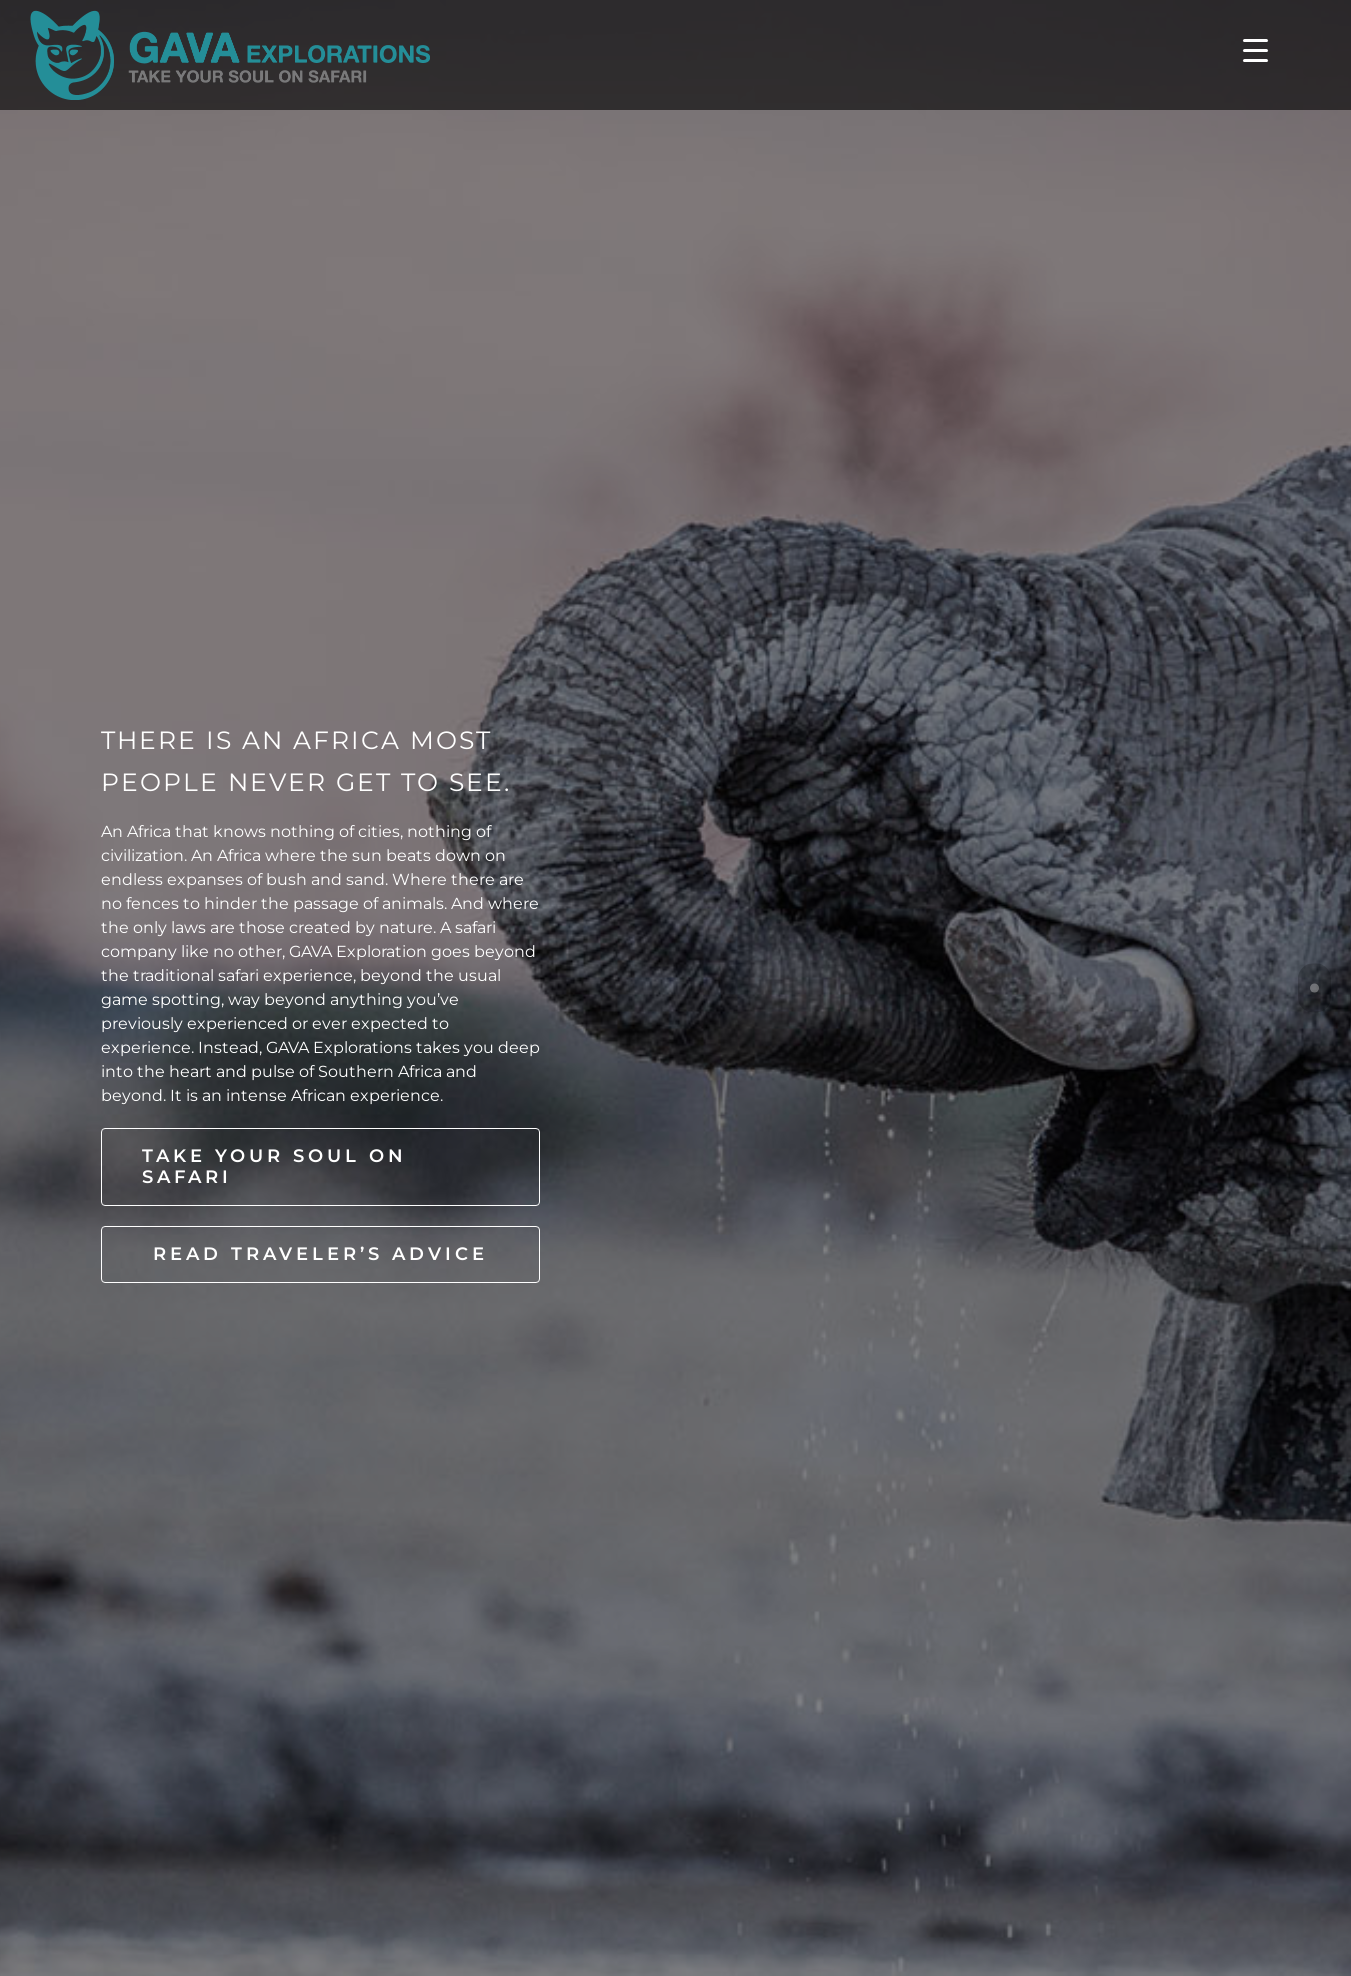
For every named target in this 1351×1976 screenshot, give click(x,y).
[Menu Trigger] (1255, 49)
